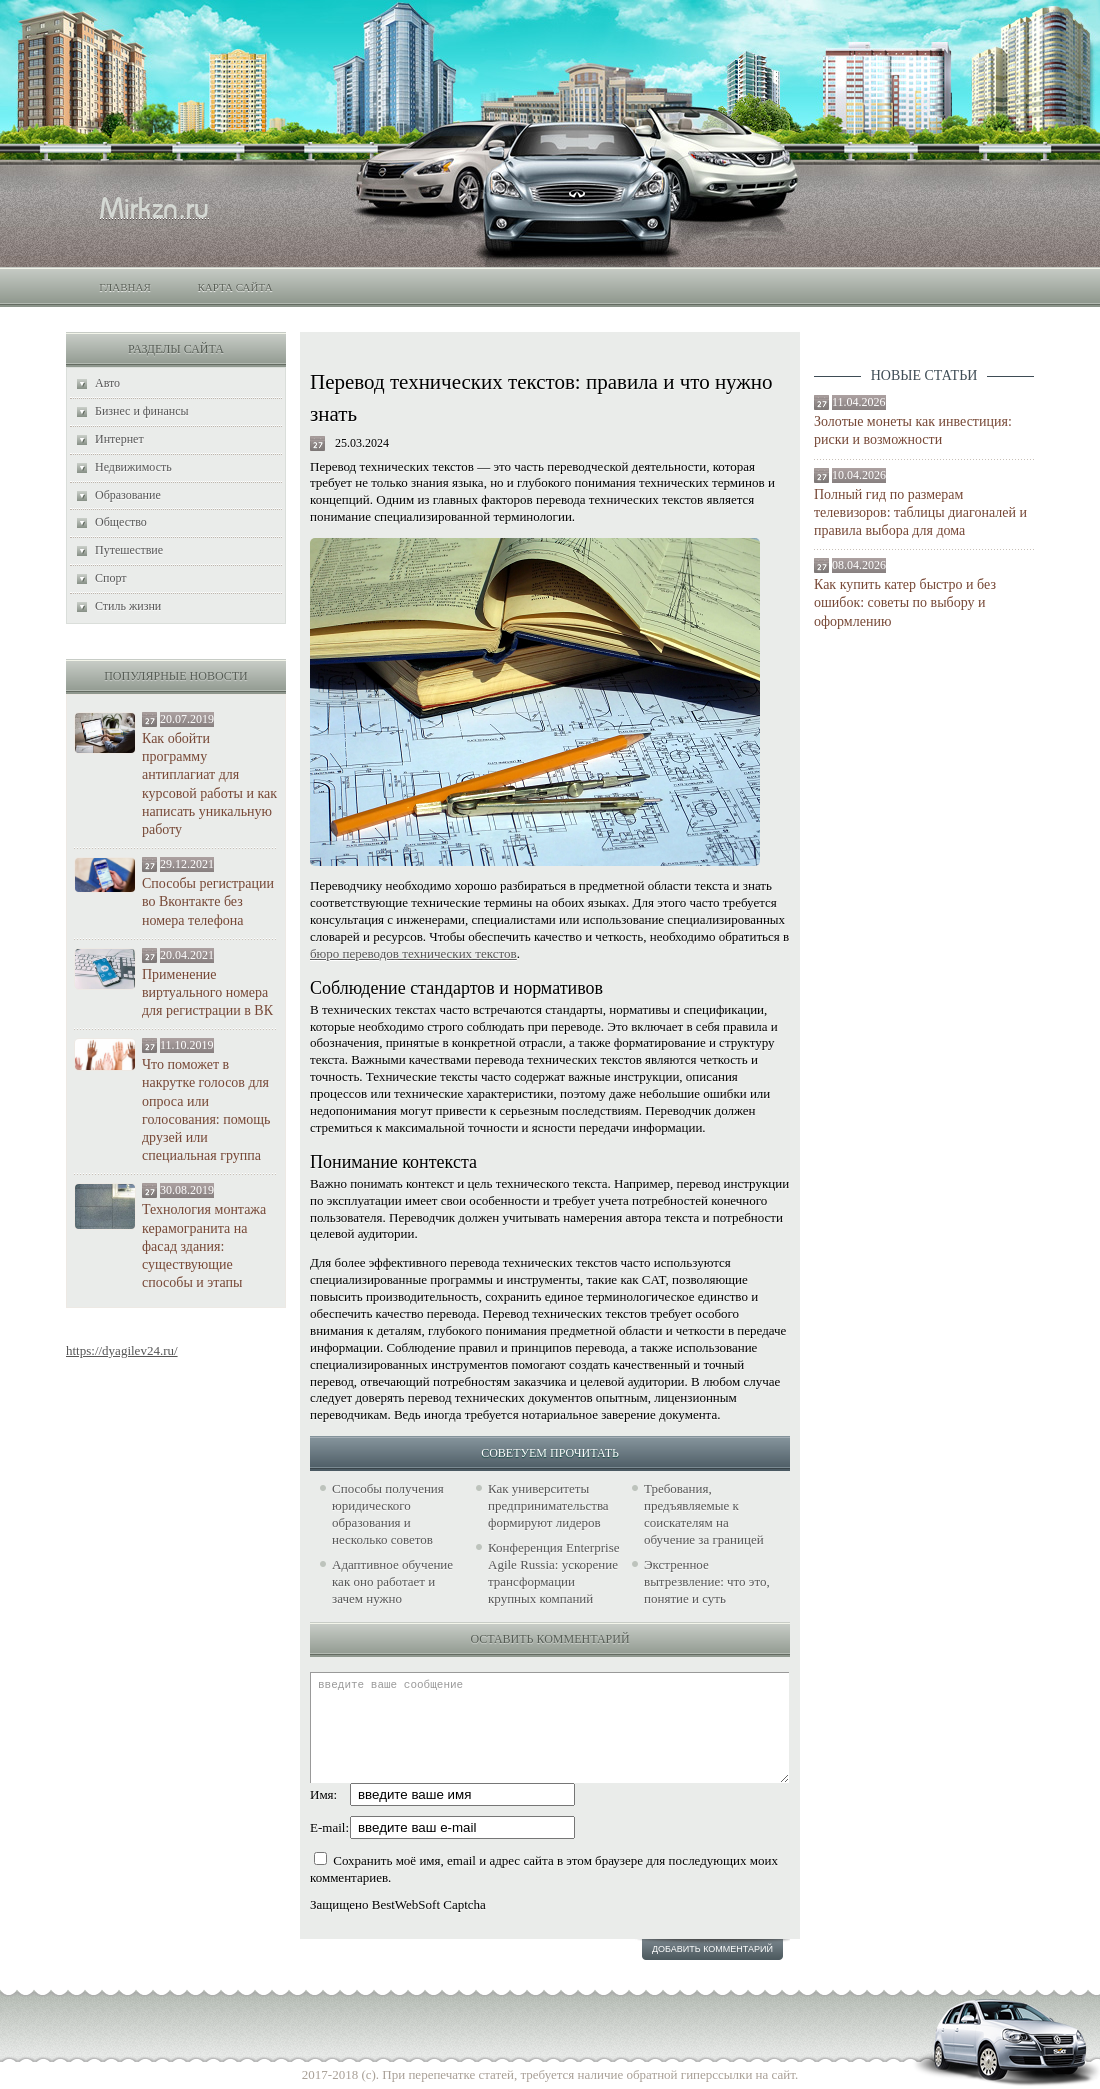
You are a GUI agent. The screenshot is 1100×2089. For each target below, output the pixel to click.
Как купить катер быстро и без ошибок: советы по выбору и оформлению (905, 602)
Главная (125, 287)
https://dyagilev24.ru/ (122, 1350)
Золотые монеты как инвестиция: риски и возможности (913, 430)
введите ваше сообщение (549, 1727)
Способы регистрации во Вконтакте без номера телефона (208, 901)
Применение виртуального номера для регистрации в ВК (207, 992)
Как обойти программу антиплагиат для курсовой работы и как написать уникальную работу (209, 784)
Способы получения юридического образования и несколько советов (388, 1514)
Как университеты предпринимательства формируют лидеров (548, 1505)
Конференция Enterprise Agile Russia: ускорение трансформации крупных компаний (553, 1573)
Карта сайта (234, 287)
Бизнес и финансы (142, 411)
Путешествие (129, 550)
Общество (121, 522)
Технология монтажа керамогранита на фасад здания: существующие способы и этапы (204, 1246)
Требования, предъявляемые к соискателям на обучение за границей (704, 1514)
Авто (107, 383)
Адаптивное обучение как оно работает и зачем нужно (392, 1581)
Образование (128, 495)
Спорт (111, 578)
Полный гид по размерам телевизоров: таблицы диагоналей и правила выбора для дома (920, 512)
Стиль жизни (128, 606)
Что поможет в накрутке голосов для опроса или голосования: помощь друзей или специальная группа (206, 1110)
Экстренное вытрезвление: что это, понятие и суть (707, 1581)
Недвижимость (133, 467)
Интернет (119, 439)
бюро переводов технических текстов (413, 953)
